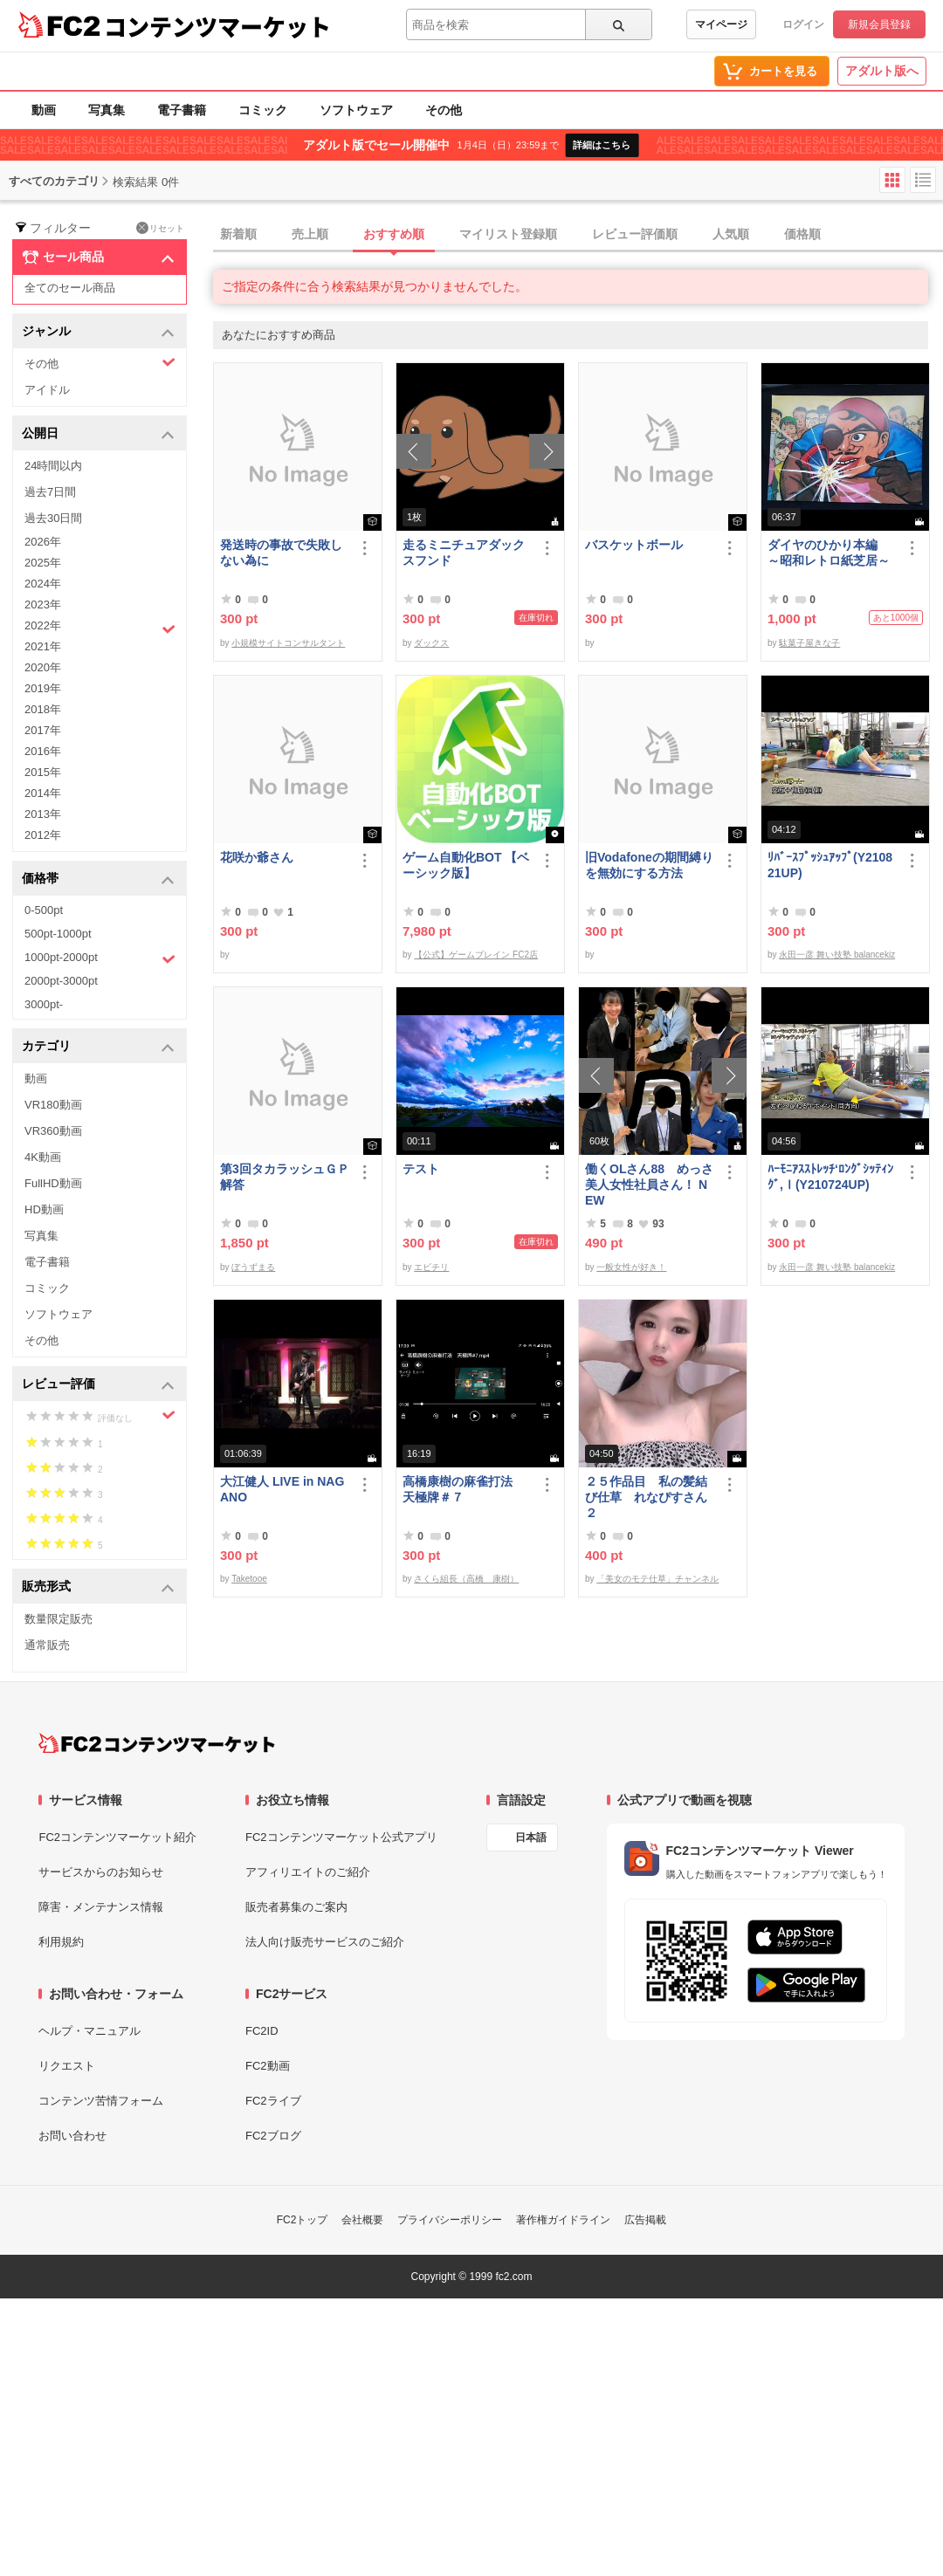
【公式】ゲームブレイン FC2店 (476, 954)
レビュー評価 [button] (98, 1385)
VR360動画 (53, 1130)
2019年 (42, 688)
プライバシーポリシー (449, 2220)
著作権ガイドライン (563, 2220)
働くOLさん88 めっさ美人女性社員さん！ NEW (649, 1184)
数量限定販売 (58, 1618)
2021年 (42, 646)
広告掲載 (645, 2220)
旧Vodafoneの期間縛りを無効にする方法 (649, 865)
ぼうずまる (253, 1267)
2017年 (42, 730)
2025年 (42, 562)
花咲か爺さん (256, 857)
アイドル (47, 389)
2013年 (42, 814)
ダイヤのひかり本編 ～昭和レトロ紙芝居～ (828, 552)
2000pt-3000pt (61, 980)
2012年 (42, 834)
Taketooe (249, 1578)
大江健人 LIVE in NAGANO (282, 1489)
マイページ (721, 24)
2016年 (42, 751)
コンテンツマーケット (217, 26)
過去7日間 (50, 491)
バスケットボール (634, 545)
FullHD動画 (53, 1183)
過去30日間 (53, 518)
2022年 (100, 627)
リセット (160, 228)
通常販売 (47, 1645)
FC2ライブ (273, 2100)
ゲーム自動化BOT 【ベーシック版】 (466, 865)
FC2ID (262, 2030)
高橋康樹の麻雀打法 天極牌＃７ (464, 1489)
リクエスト (66, 2065)
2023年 (42, 604)
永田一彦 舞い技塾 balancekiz (837, 954)
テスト (421, 1169)
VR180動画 (53, 1104)
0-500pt (43, 910)
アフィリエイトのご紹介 (307, 1872)
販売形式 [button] (98, 1587)
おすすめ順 (393, 234)
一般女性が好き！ (631, 1267)
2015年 (42, 772)
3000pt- (43, 1004)
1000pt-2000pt (100, 958)
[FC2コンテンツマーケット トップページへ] (156, 1743)
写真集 (106, 110)
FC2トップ (302, 2220)
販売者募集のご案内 (296, 1906)
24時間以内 (53, 465)
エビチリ (431, 1267)
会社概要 (362, 2220)
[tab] (578, 234)
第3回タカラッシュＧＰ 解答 (284, 1177)
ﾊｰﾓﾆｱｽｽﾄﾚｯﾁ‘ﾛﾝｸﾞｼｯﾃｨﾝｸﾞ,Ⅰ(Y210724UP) (830, 1177)
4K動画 (42, 1157)
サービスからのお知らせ (100, 1872)
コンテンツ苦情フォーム (100, 2100)
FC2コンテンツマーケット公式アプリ (341, 1837)
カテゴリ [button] (98, 1047)
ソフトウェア (356, 110)
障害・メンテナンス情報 (100, 1906)
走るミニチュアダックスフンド (464, 552)
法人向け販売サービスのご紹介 (324, 1941)
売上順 (310, 234)
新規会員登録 (879, 24)
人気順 (730, 234)
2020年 (42, 667)
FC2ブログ (273, 2135)
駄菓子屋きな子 (809, 643)
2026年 (42, 541)
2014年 (42, 793)
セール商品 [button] (98, 257)
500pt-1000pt (58, 933)
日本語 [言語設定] (531, 1837)
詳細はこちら (601, 145)
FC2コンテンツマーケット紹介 (117, 1837)
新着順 (238, 234)
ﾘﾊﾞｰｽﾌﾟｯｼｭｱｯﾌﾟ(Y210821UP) (829, 865)
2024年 (42, 583)
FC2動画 (267, 2065)
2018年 (42, 709)
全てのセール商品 (69, 287)
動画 (43, 110)
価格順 (802, 234)
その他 (443, 110)
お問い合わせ (72, 2135)
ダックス (431, 643)
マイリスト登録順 (508, 234)
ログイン (803, 24)
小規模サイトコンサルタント (288, 643)
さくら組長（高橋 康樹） (466, 1578)
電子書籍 (181, 110)
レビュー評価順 (635, 234)
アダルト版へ (882, 71)
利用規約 (61, 1941)
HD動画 (44, 1209)
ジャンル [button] (98, 332)
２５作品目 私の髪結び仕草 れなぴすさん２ (646, 1497)
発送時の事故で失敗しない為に (281, 552)
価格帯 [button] (98, 879)
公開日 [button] (98, 434)
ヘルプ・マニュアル (89, 2030)
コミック (262, 110)
